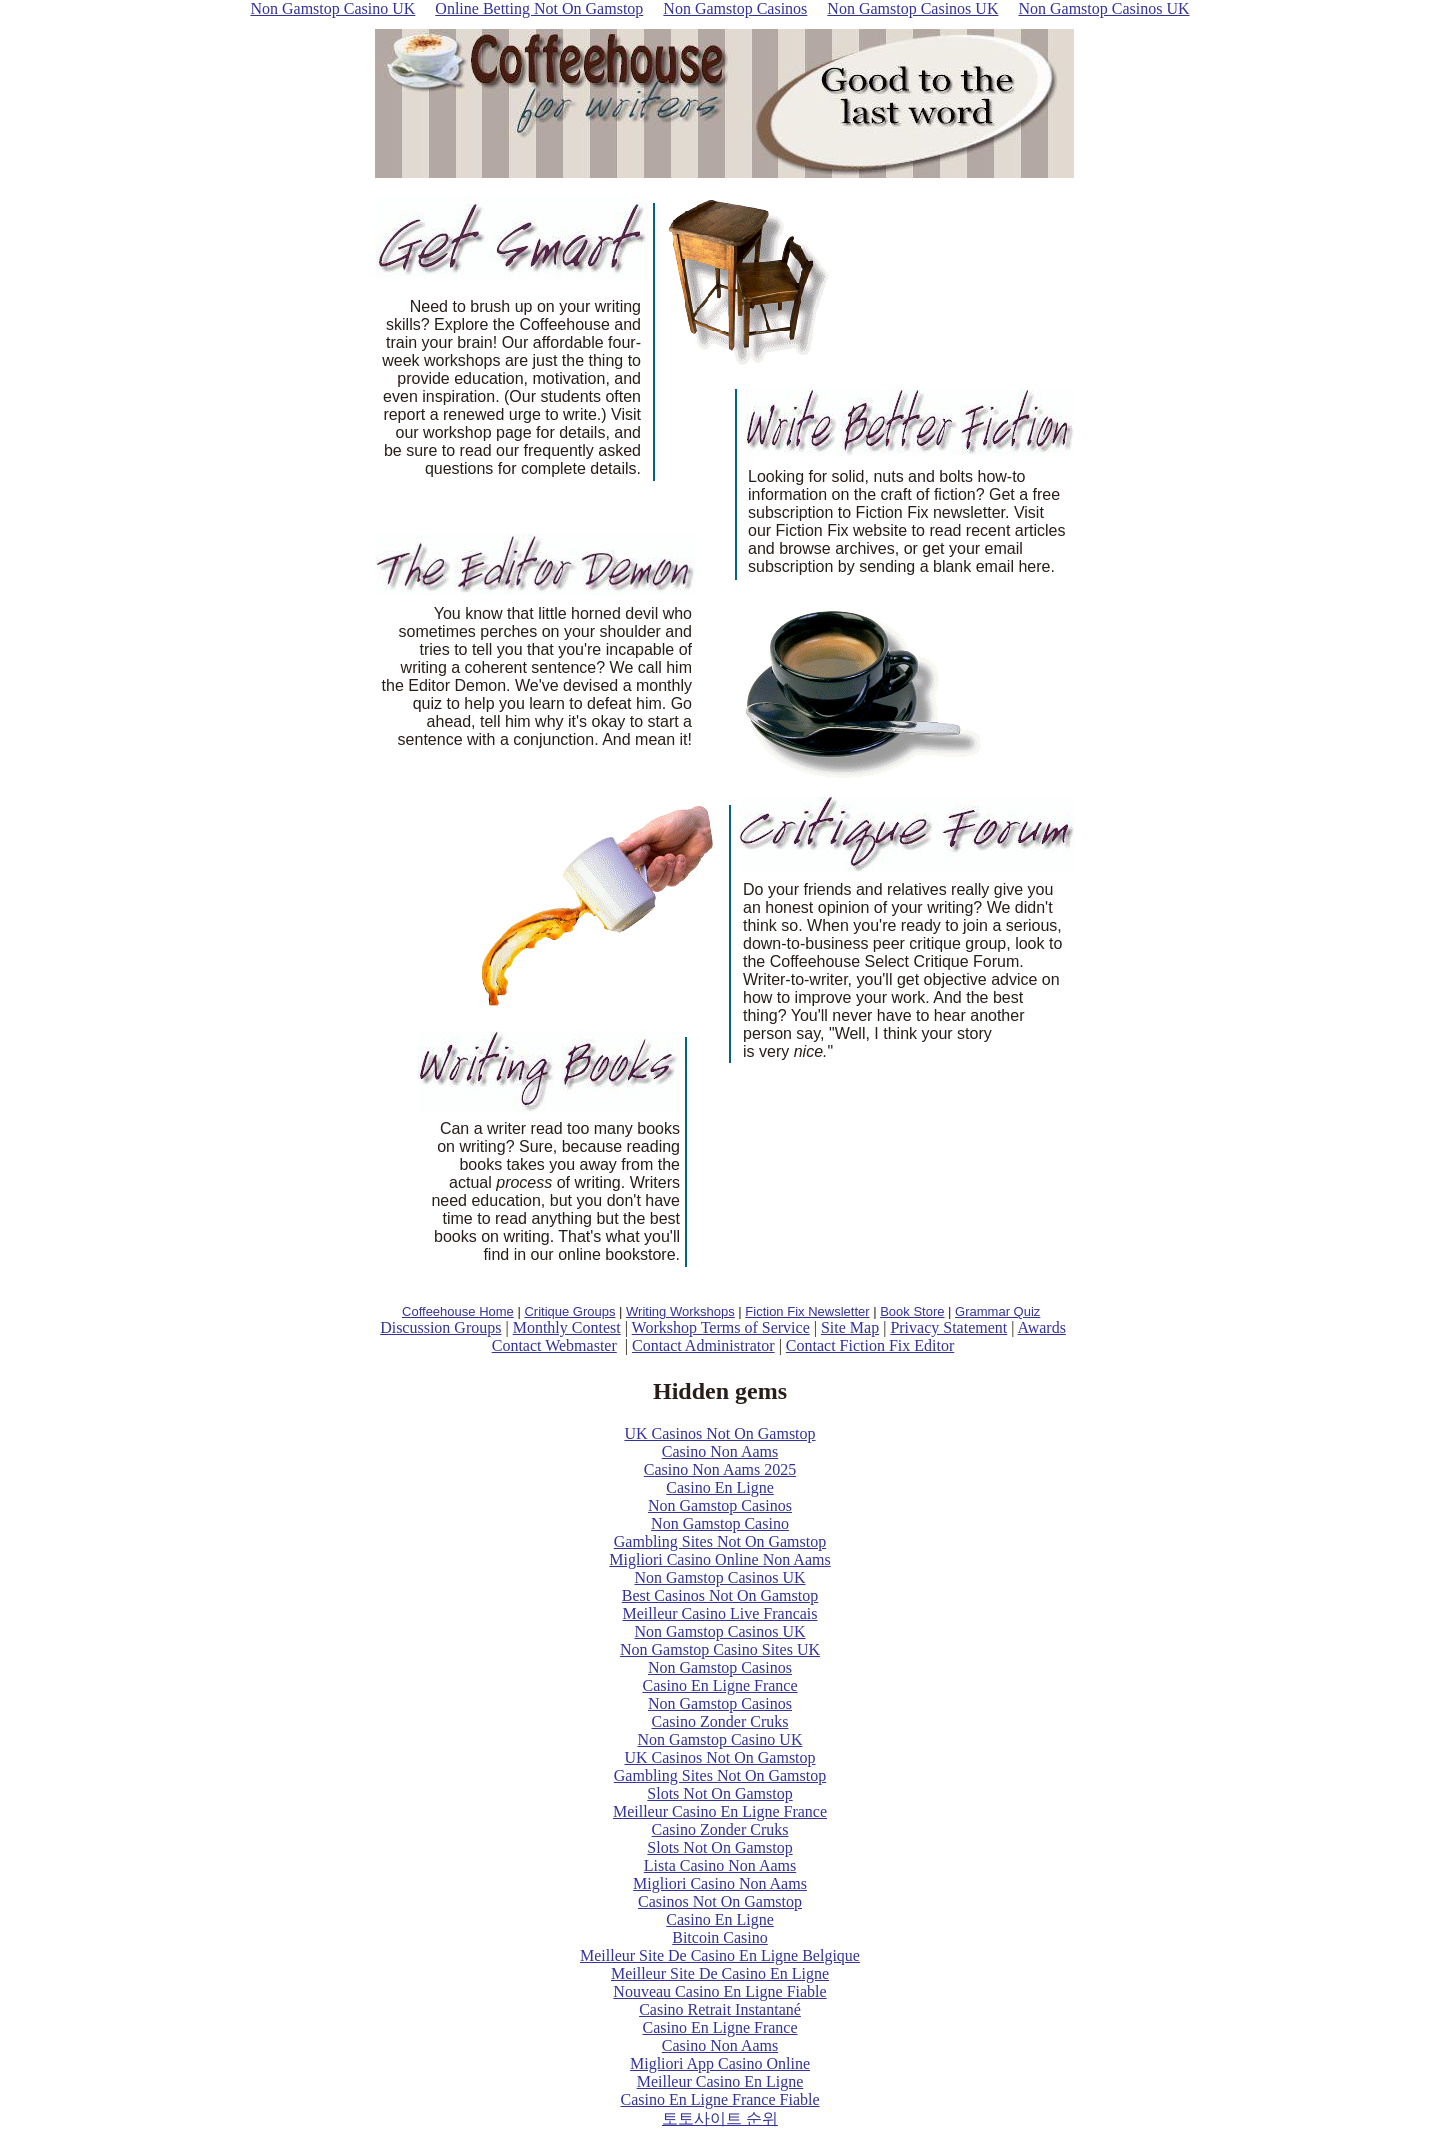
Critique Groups (569, 1311)
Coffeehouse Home (458, 1311)
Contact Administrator (703, 1345)
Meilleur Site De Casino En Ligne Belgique (720, 1955)
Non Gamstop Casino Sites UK (720, 1649)
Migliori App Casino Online (720, 2063)
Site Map (850, 1327)
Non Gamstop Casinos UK (719, 1577)
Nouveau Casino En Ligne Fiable (719, 1991)
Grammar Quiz (997, 1311)
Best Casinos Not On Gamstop (720, 1595)
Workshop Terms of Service (721, 1327)
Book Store (912, 1311)
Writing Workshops (680, 1311)
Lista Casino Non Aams (720, 1865)
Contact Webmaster (554, 1345)
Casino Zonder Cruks (720, 1721)
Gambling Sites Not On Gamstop (720, 1541)
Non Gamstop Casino (720, 1523)
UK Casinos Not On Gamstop (719, 1433)
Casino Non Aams (720, 1451)
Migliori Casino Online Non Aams (719, 1559)
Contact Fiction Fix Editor (870, 1345)
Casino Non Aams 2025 (720, 1469)
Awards (1042, 1327)
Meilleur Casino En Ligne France (720, 1811)
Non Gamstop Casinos (720, 1505)
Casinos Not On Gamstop (720, 1901)
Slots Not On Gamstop (719, 1793)
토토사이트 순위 (720, 2118)
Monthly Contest (567, 1327)
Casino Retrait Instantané (720, 2009)
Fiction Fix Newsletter (807, 1311)
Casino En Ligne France (719, 1685)
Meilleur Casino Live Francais (719, 1613)
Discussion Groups (440, 1327)
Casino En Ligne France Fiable (719, 2099)
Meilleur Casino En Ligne (720, 2081)
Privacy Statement (948, 1327)
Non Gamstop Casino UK (720, 1739)
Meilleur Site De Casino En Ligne (720, 1973)
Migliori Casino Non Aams (720, 1883)
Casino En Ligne (720, 1487)
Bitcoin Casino (720, 1937)
